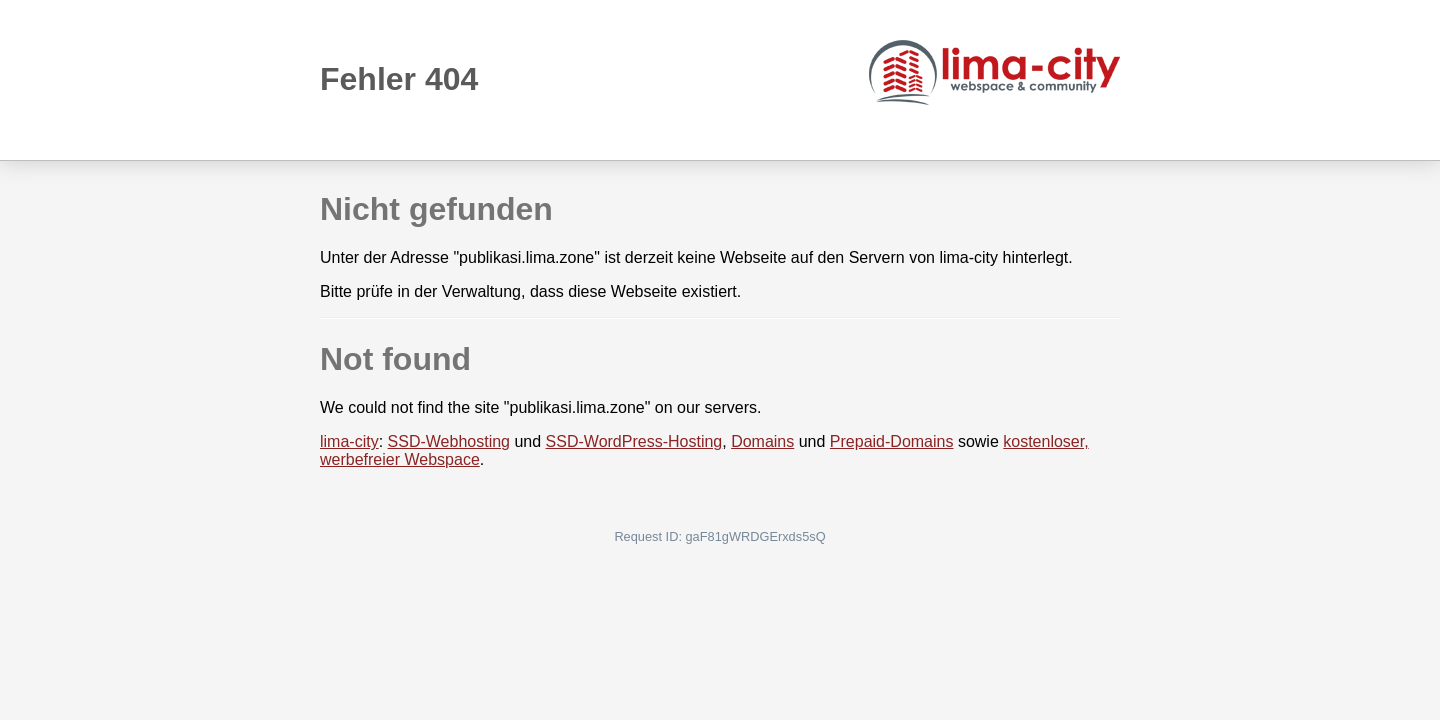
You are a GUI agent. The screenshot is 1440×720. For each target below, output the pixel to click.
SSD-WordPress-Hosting (634, 441)
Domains (762, 441)
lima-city (349, 441)
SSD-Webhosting (449, 441)
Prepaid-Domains (892, 441)
